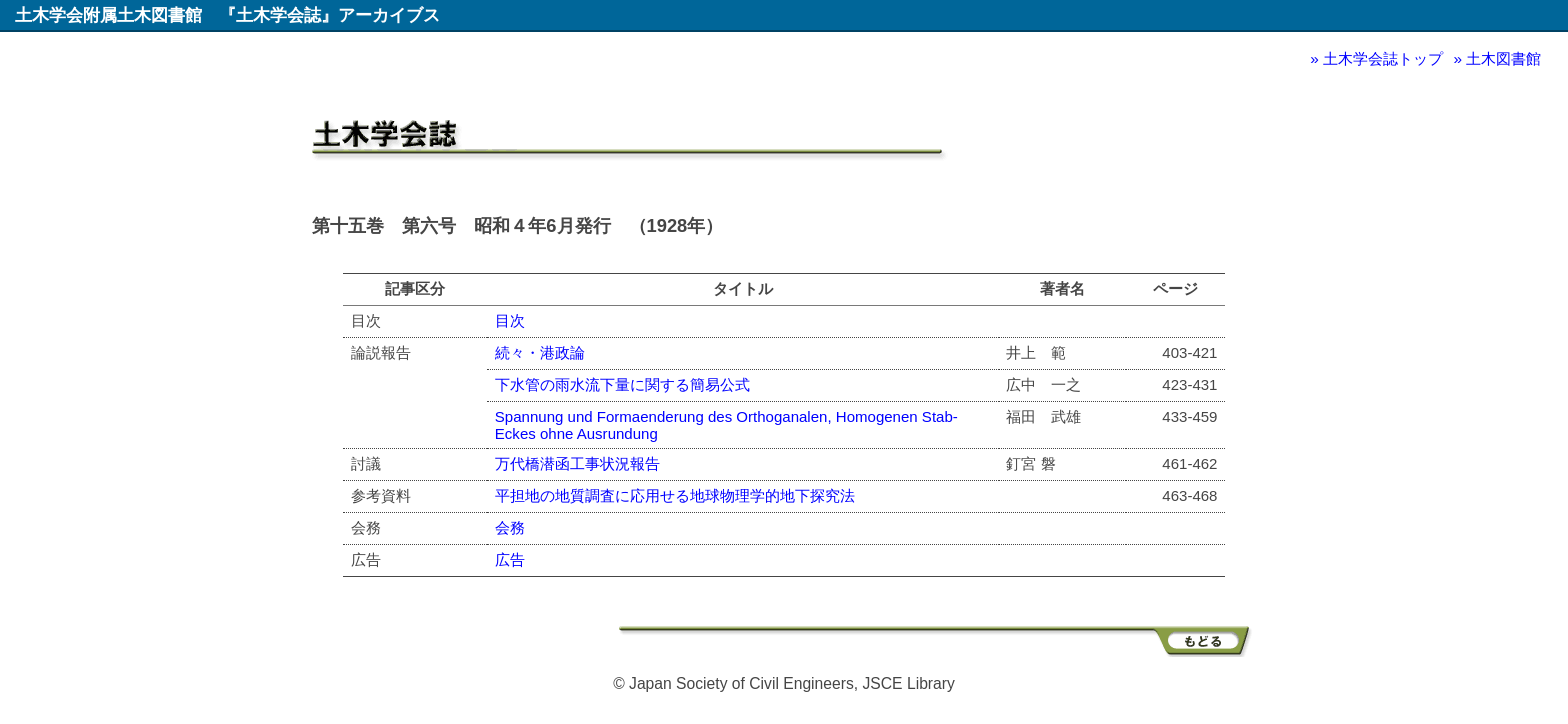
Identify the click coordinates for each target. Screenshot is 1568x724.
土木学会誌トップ (1383, 58)
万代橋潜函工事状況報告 (577, 463)
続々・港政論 (540, 352)
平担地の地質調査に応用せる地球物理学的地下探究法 (675, 495)
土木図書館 (1503, 58)
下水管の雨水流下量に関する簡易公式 (622, 384)
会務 (510, 527)
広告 (510, 559)
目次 (510, 320)
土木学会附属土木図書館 (108, 15)
